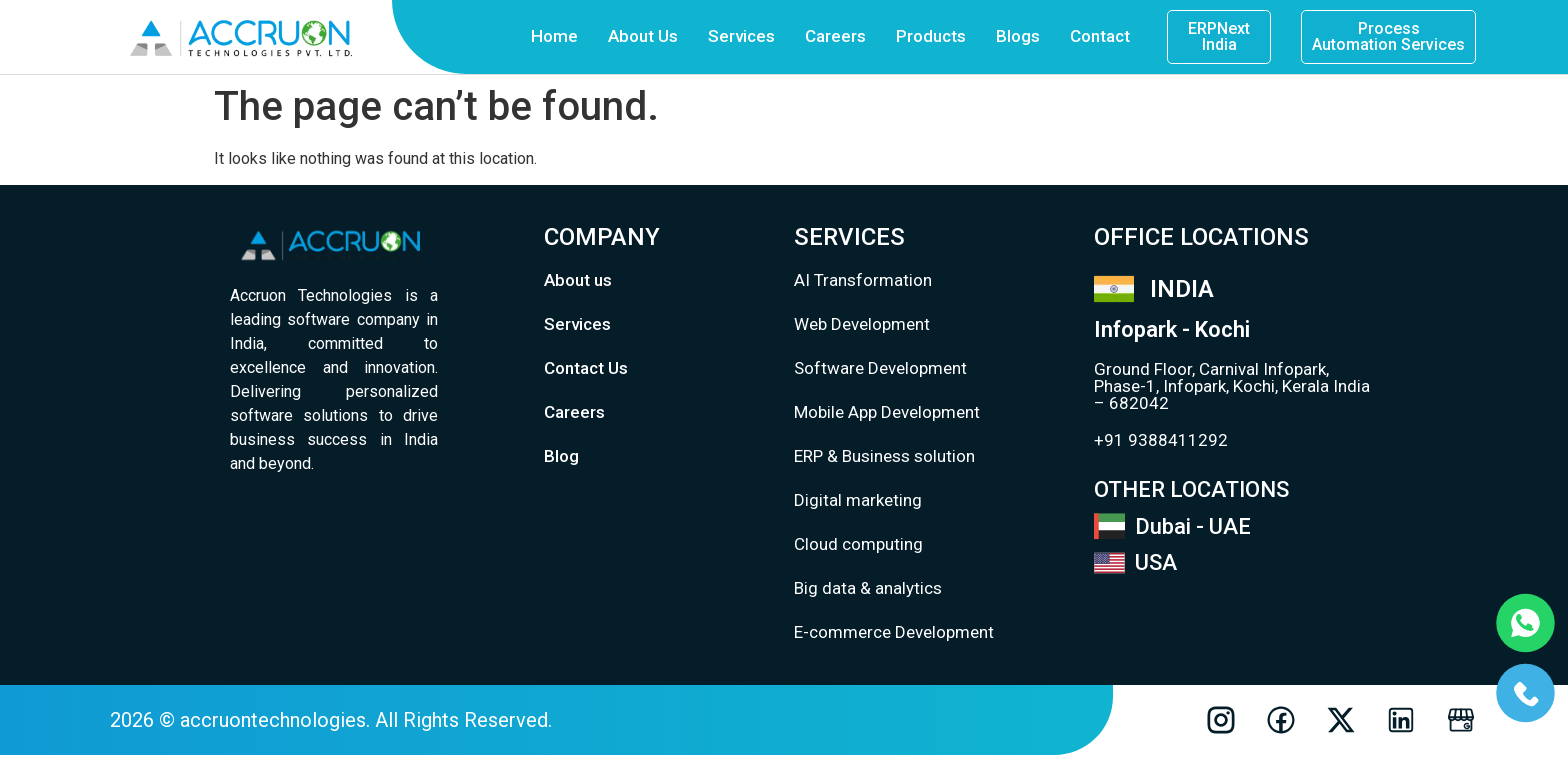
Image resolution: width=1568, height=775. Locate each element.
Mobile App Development (887, 412)
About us (578, 280)
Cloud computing (858, 544)
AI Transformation (863, 280)
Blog (561, 456)
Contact (1100, 36)
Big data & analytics (868, 588)
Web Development (862, 324)
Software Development (880, 368)
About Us (643, 36)
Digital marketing (858, 500)
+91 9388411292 (1161, 440)
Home (554, 36)
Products (931, 36)
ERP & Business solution (884, 456)
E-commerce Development (894, 632)
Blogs (1018, 36)
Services (741, 36)
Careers (835, 36)
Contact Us (586, 368)
